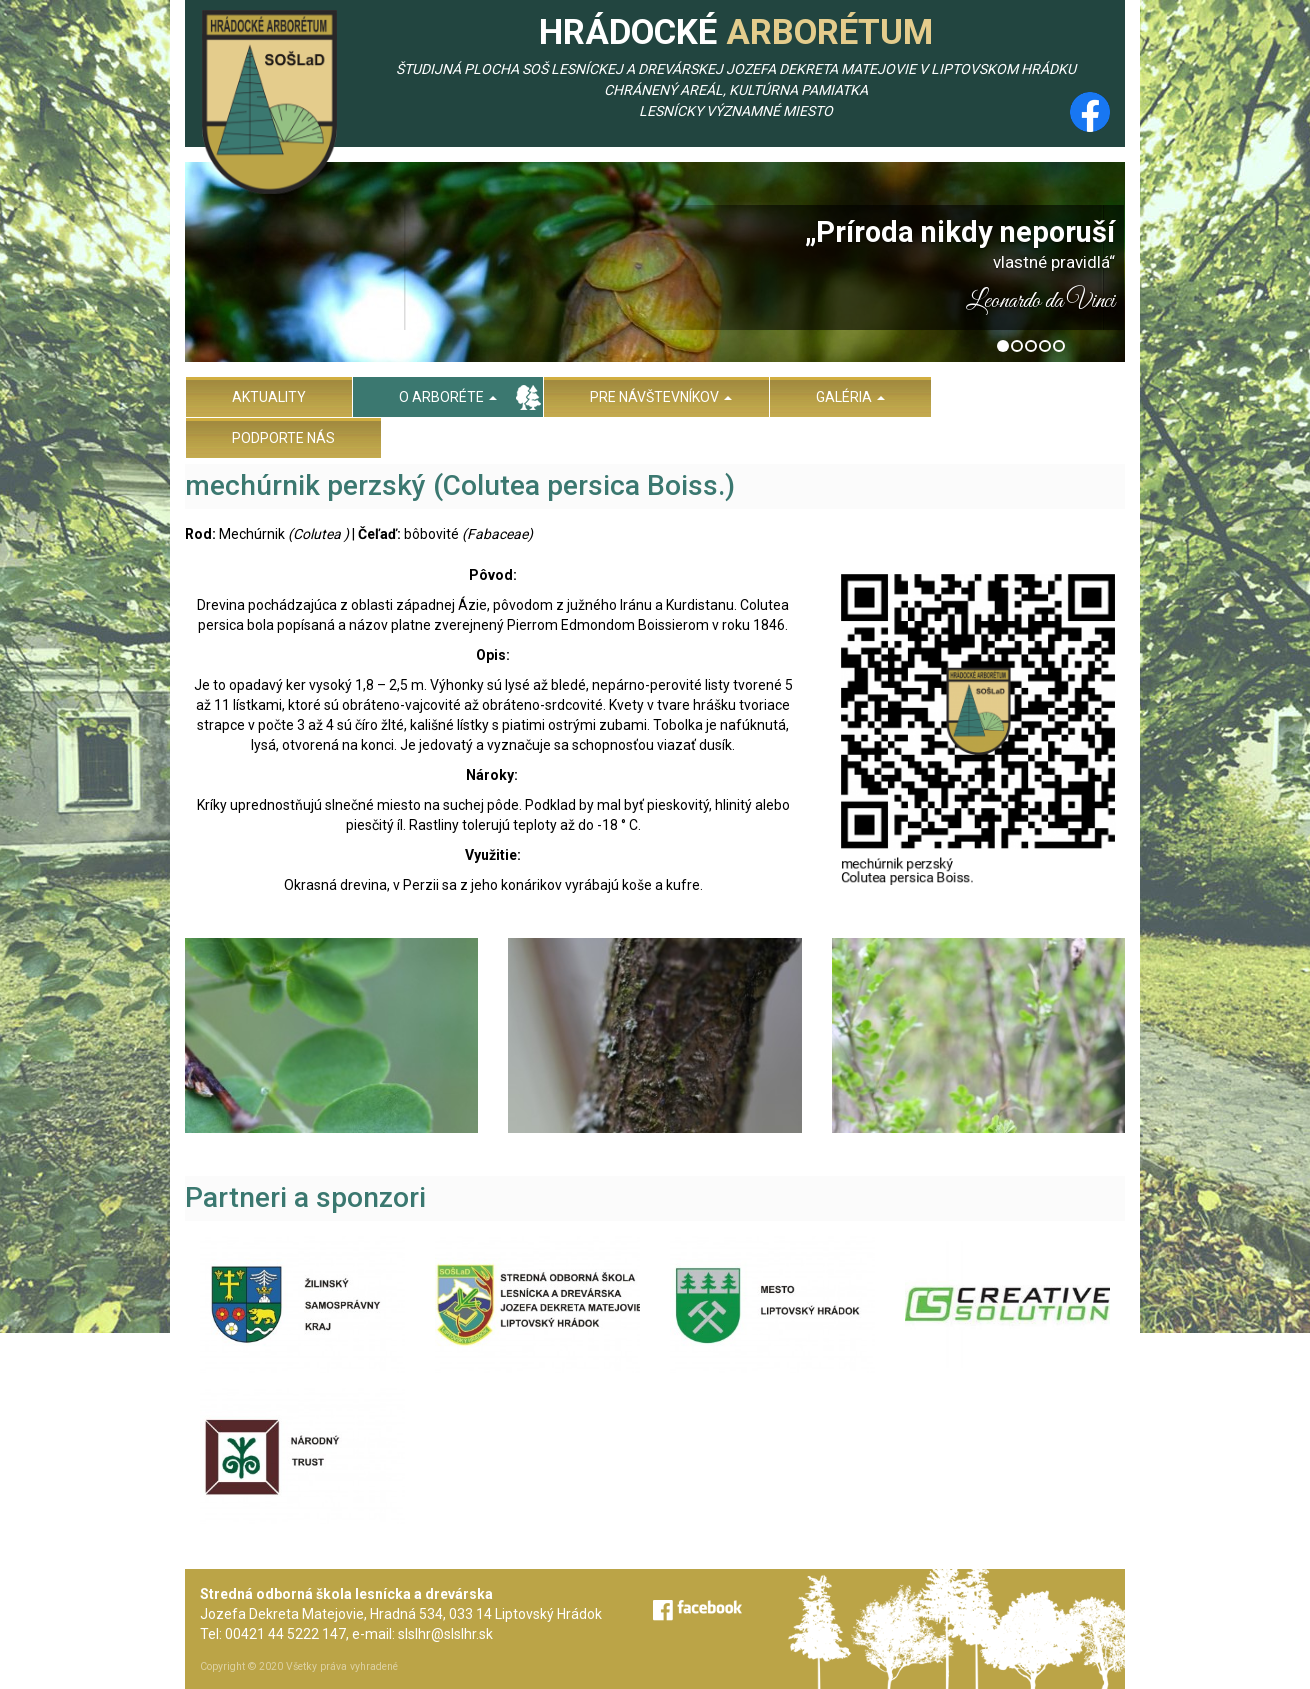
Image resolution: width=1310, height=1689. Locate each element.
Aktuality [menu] (269, 397)
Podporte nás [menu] (283, 438)
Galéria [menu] (850, 397)
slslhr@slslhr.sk (445, 1634)
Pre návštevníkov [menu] (661, 397)
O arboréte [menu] (448, 397)
